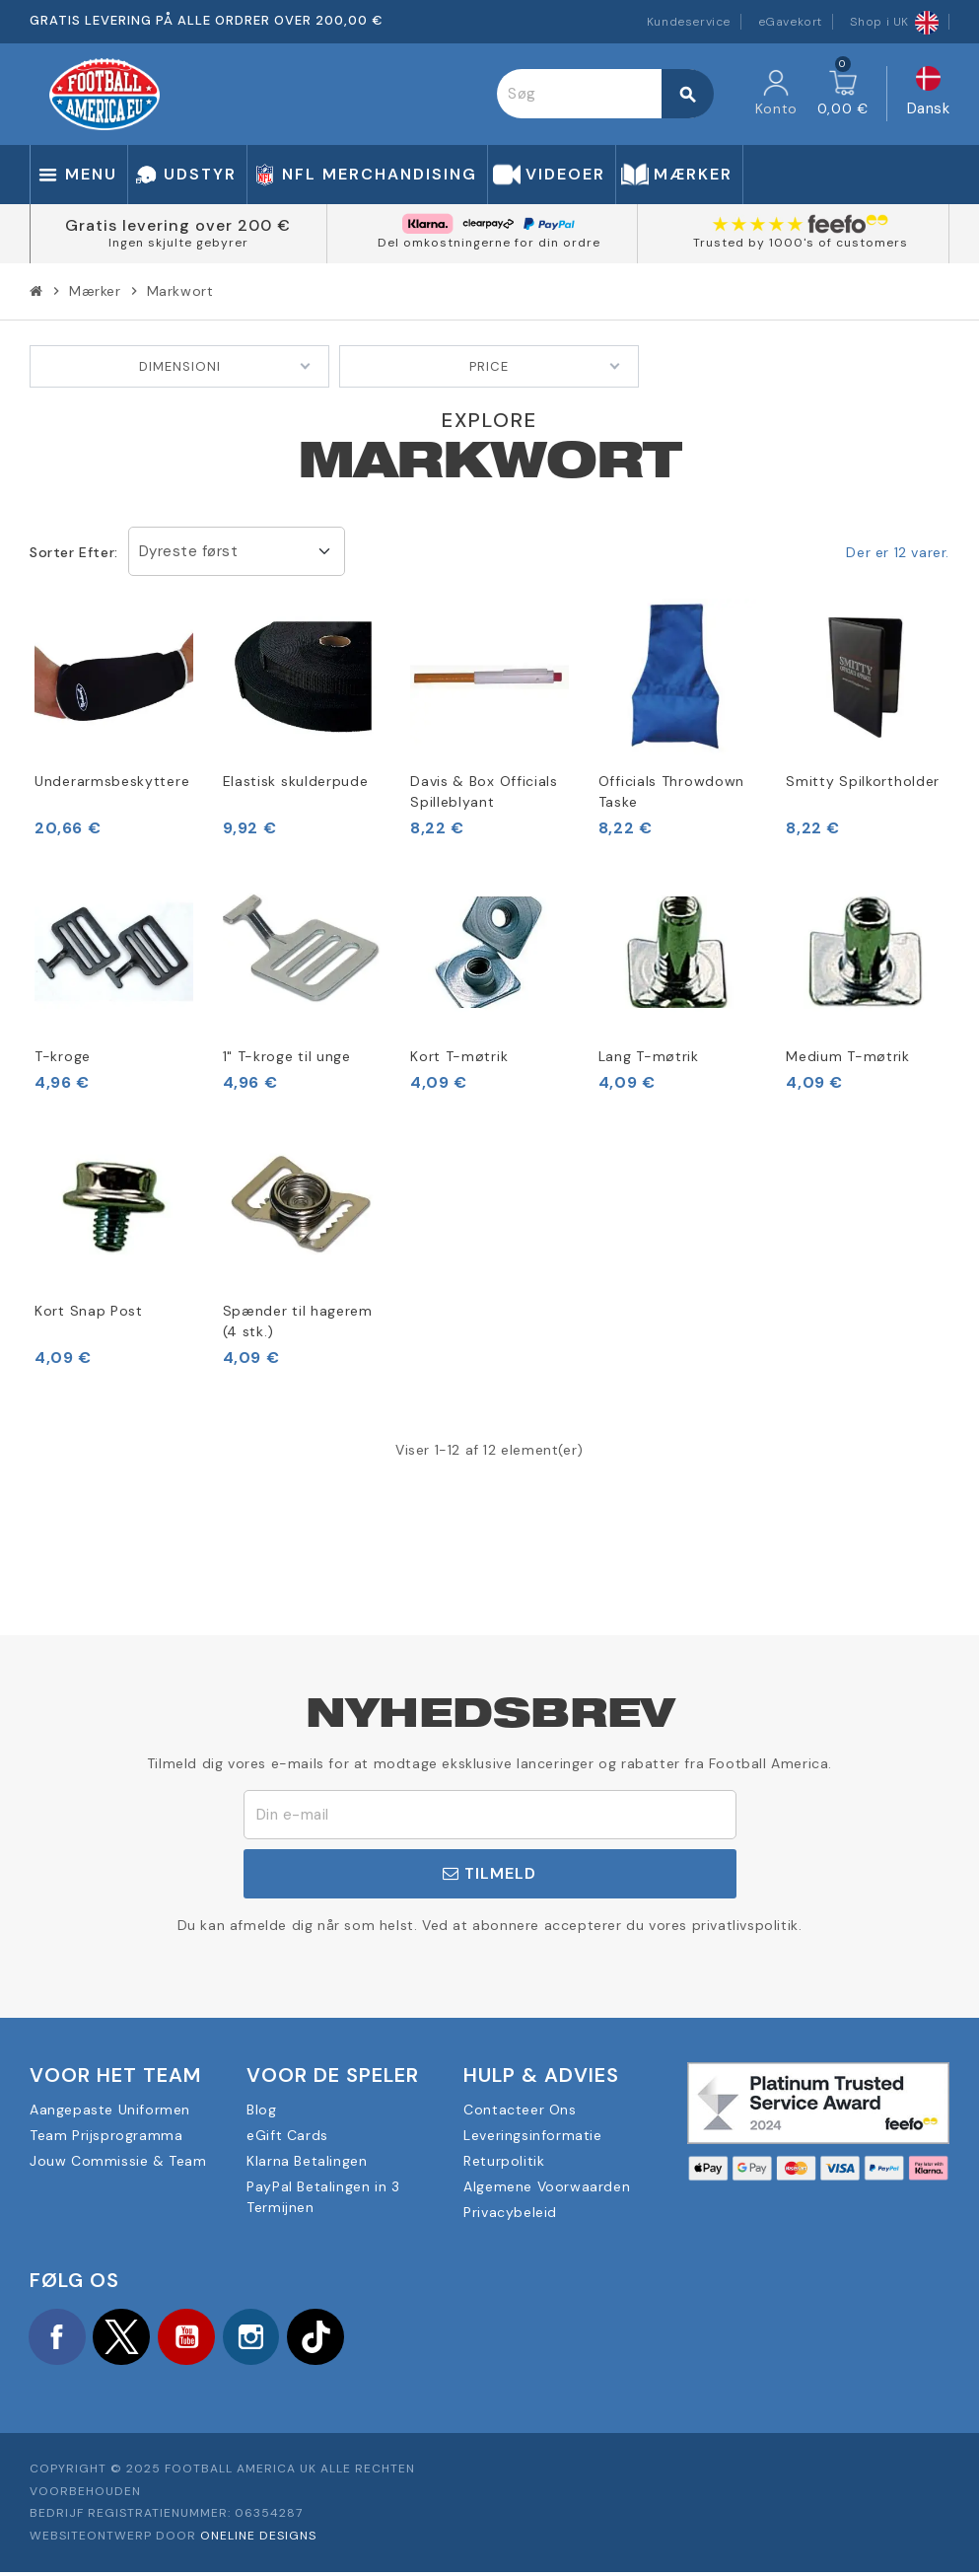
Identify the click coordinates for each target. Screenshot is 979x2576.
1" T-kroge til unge (287, 1056)
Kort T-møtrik (459, 1056)
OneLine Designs (258, 2539)
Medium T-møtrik (848, 1056)
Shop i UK (894, 22)
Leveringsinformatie (532, 2135)
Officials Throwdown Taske (671, 791)
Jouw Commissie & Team (118, 2161)
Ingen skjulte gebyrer (178, 242)
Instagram (266, 2338)
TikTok (335, 2338)
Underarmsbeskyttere (112, 781)
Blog (261, 2109)
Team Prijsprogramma (106, 2135)
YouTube (197, 2338)
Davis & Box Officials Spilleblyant (484, 791)
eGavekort (790, 22)
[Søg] (604, 93)
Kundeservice (689, 22)
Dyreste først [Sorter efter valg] (189, 551)
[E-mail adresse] (490, 1814)
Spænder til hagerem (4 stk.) (298, 1321)
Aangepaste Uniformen (110, 2109)
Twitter (128, 2338)
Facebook (59, 2338)
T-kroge (63, 1056)
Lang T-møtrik (648, 1056)
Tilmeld (489, 1873)
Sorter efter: (74, 552)
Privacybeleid (510, 2212)
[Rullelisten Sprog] (928, 94)
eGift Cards (287, 2135)
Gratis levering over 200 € (178, 225)
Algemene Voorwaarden (546, 2186)
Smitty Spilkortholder (863, 781)
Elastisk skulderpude (296, 781)
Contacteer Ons (519, 2109)
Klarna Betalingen (306, 2161)
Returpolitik (503, 2161)
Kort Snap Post (89, 1311)
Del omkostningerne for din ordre (489, 242)
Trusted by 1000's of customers (800, 242)
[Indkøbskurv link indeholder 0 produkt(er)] (843, 93)
